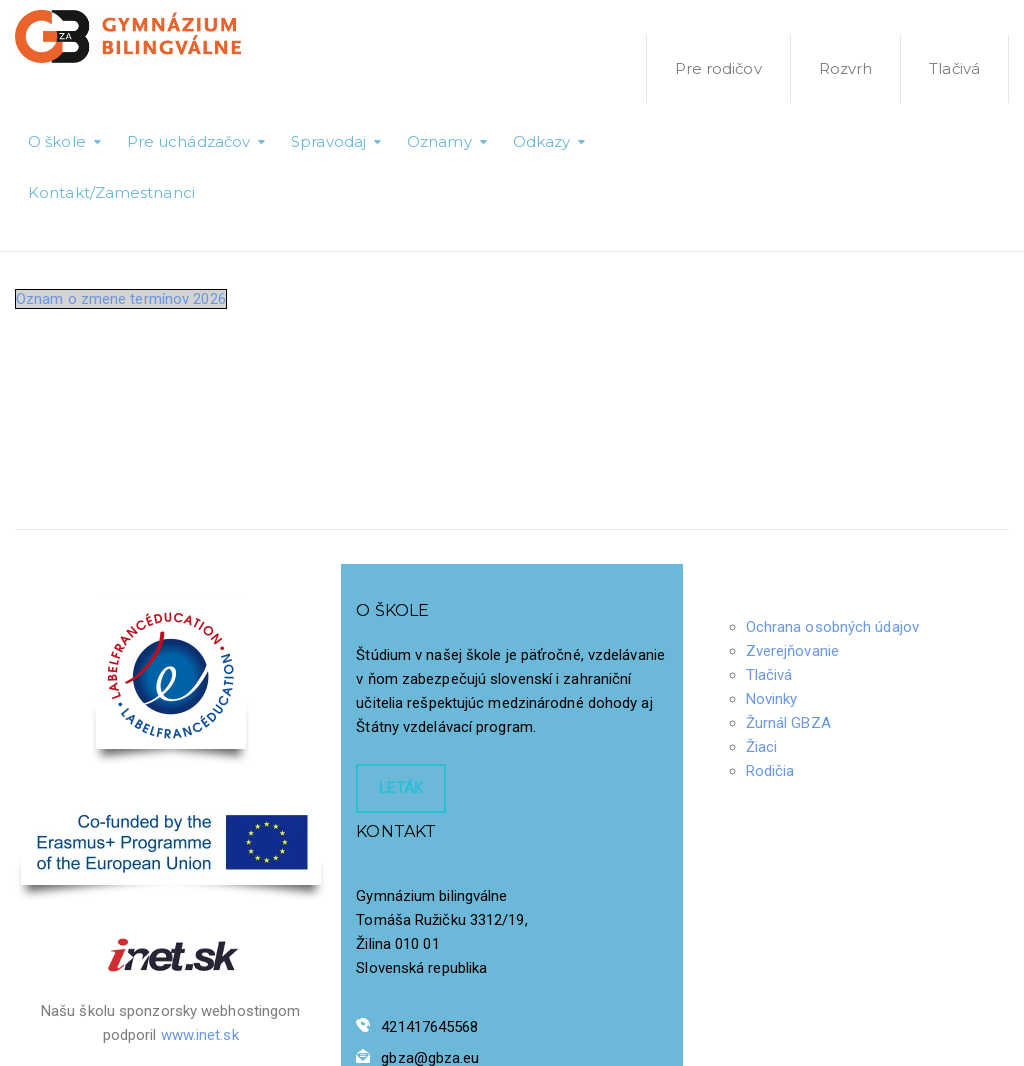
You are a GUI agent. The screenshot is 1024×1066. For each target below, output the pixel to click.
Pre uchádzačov (188, 141)
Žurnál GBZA (788, 723)
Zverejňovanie (792, 651)
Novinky (772, 699)
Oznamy (439, 141)
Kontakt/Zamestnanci (111, 192)
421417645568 (429, 1027)
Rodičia (770, 771)
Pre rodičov (718, 68)
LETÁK (401, 788)
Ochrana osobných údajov (832, 627)
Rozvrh (846, 68)
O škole (57, 141)
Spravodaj (328, 141)
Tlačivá (954, 68)
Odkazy (542, 141)
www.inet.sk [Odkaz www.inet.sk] (200, 1035)
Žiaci (762, 747)
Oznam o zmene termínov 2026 (121, 299)
